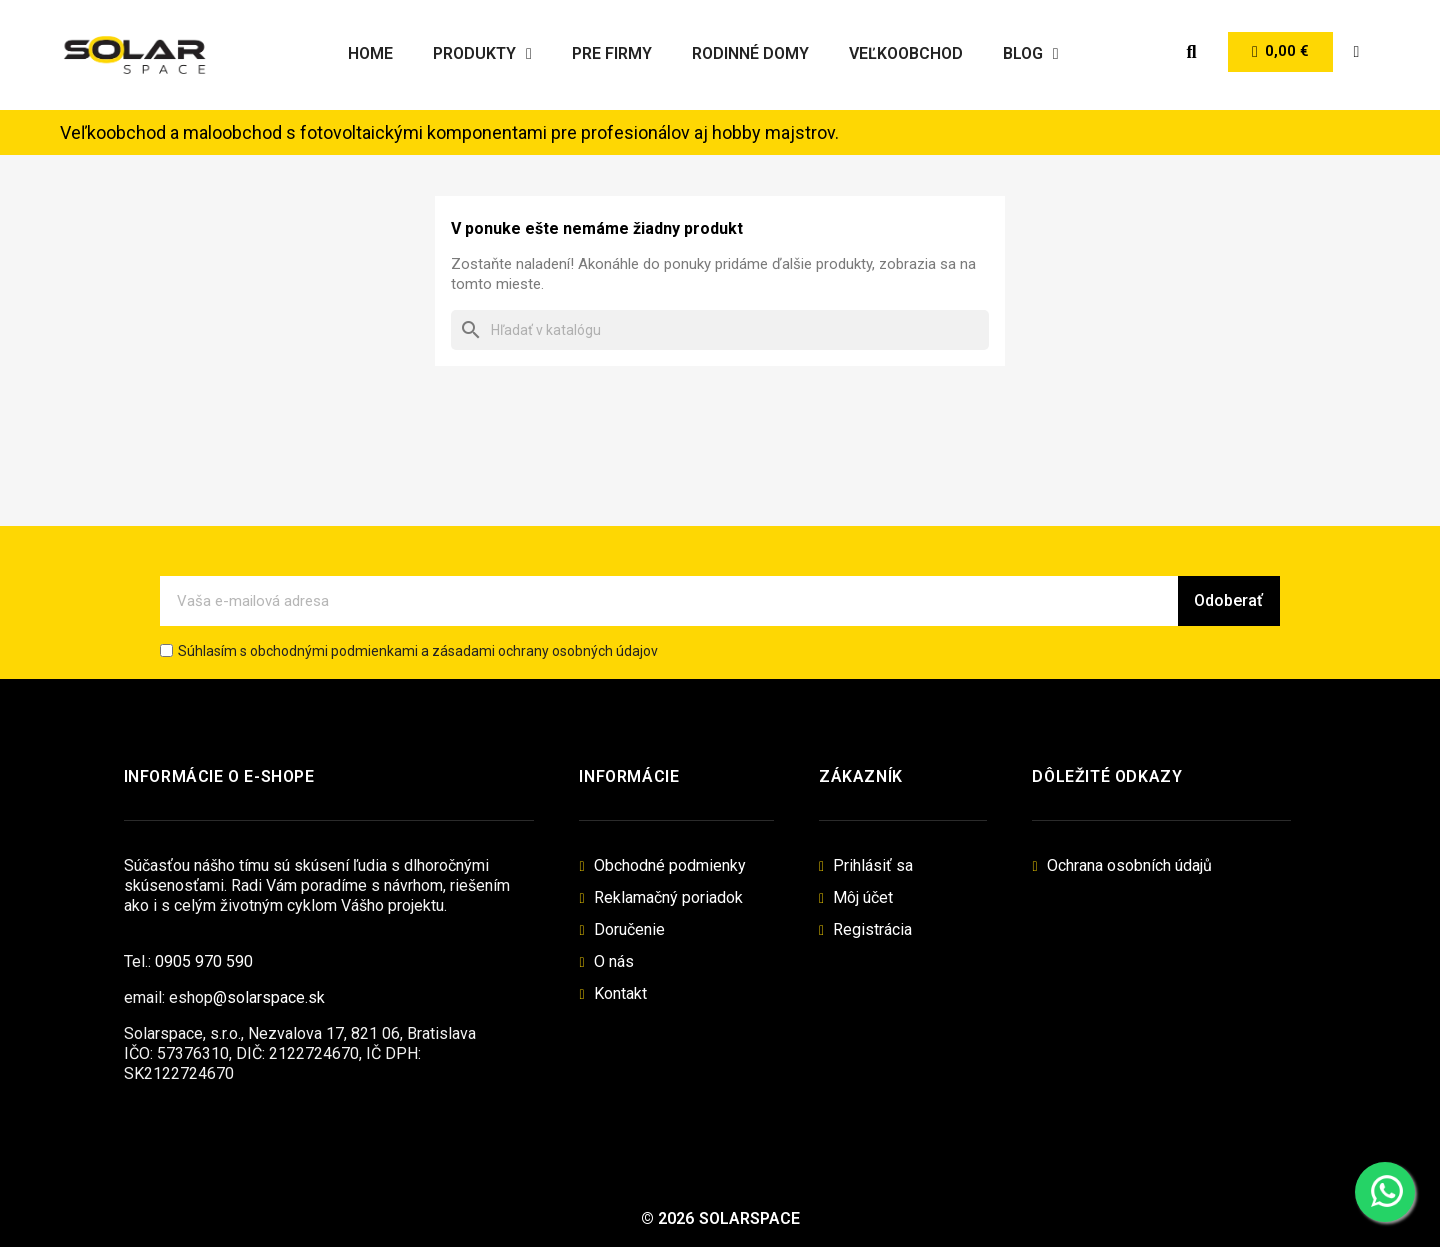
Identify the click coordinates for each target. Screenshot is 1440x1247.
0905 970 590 (204, 961)
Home (370, 53)
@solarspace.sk (269, 997)
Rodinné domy (750, 53)
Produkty (482, 54)
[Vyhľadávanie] (720, 330)
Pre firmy (612, 53)
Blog (1031, 54)
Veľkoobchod (906, 53)
